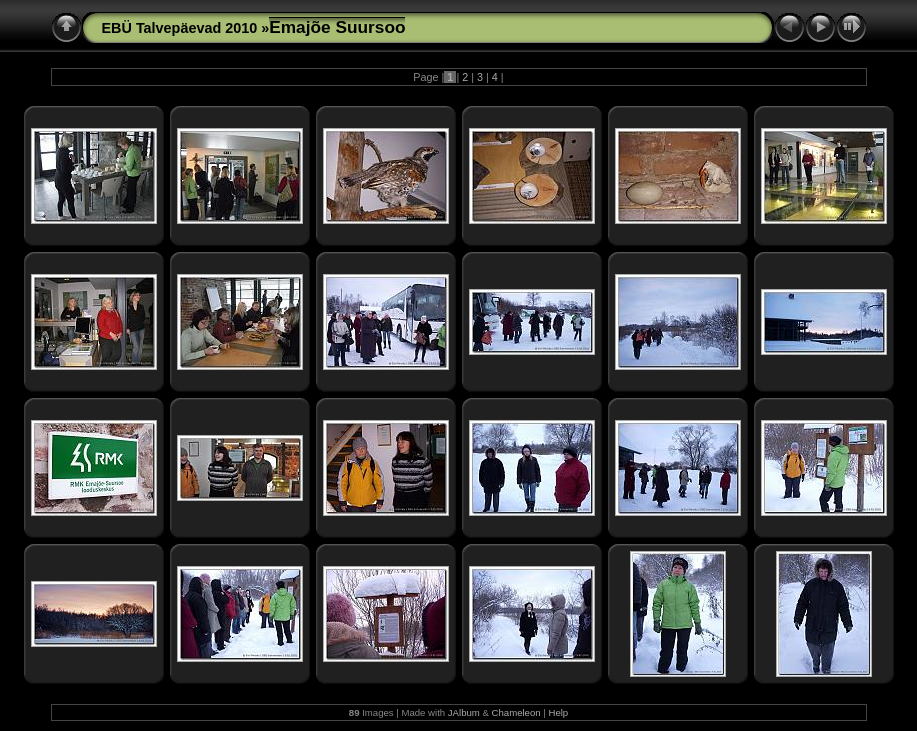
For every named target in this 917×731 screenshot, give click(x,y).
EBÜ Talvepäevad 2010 (180, 28)
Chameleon (516, 712)
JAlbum (464, 712)
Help (558, 712)
